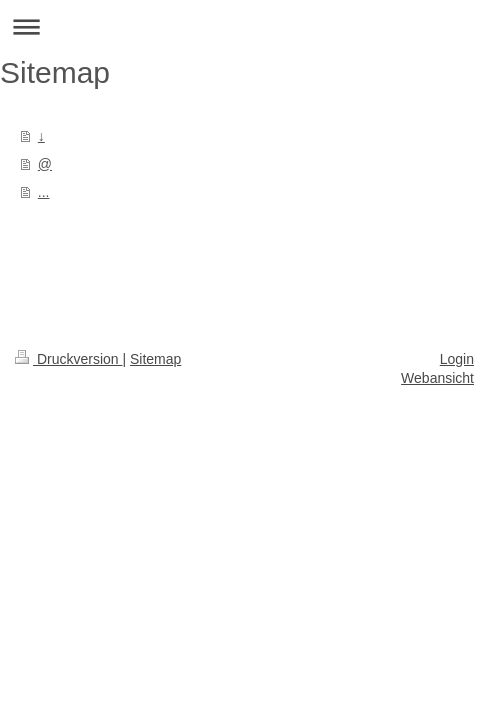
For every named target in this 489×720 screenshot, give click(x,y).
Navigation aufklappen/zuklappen (244, 26)
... (44, 192)
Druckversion (68, 359)
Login (457, 359)
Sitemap (155, 359)
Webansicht (437, 378)
